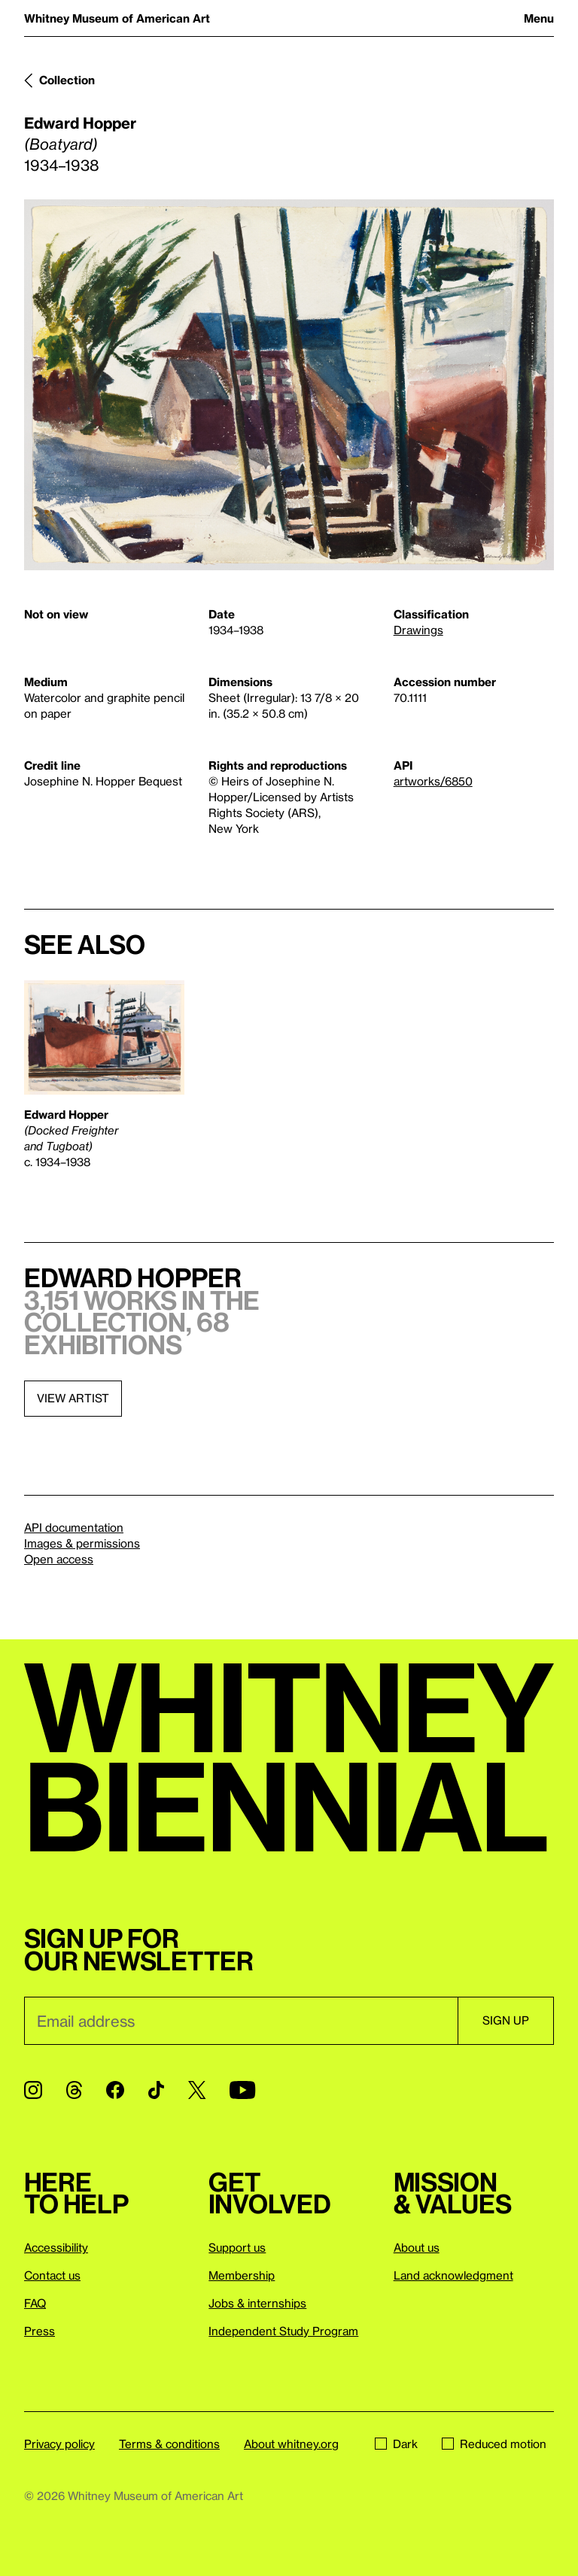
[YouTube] (242, 2090)
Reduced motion (494, 2443)
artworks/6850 (433, 781)
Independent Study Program (283, 2331)
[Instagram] (33, 2090)
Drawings (418, 629)
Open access (58, 1559)
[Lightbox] (289, 384)
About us (417, 2247)
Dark (396, 2443)
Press (39, 2331)
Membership (241, 2275)
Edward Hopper (80, 123)
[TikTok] (156, 2090)
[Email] (241, 2021)
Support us (237, 2247)
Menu (539, 18)
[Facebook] (115, 2090)
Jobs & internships (257, 2303)
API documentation (73, 1527)
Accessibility (56, 2247)
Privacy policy (59, 2443)
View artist (73, 1398)
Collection (67, 80)
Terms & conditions (169, 2443)
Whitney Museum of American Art (117, 18)
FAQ (35, 2303)
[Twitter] (197, 2090)
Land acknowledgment (453, 2275)
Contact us (52, 2275)
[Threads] (74, 2090)
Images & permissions (82, 1543)
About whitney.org (291, 2443)
